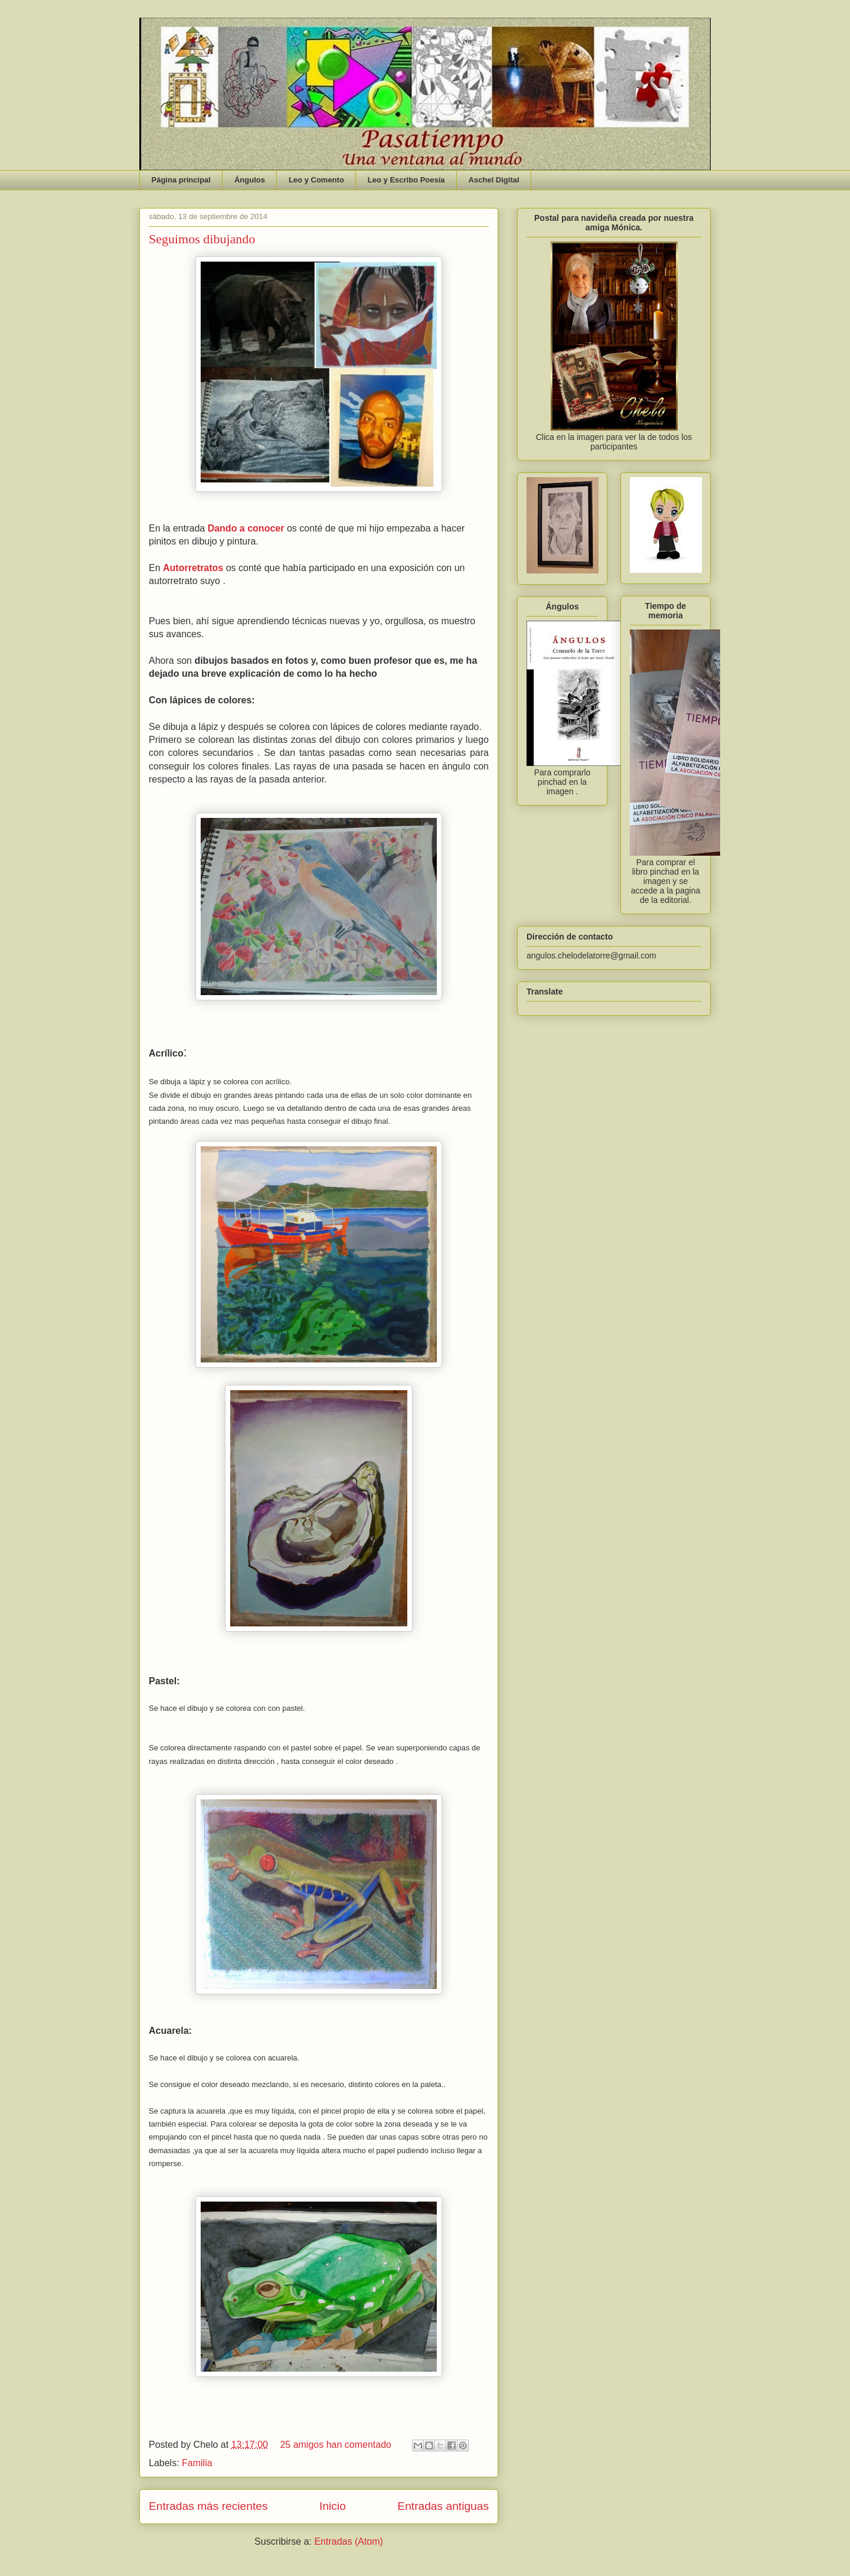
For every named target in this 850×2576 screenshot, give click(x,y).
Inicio (332, 2506)
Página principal (181, 179)
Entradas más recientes (208, 2506)
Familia (197, 2463)
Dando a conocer (246, 528)
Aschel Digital (494, 179)
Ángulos (249, 179)
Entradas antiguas (443, 2506)
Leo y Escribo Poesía (406, 179)
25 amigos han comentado (335, 2445)
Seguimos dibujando (202, 238)
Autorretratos (193, 568)
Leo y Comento (316, 179)
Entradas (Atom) (348, 2541)
